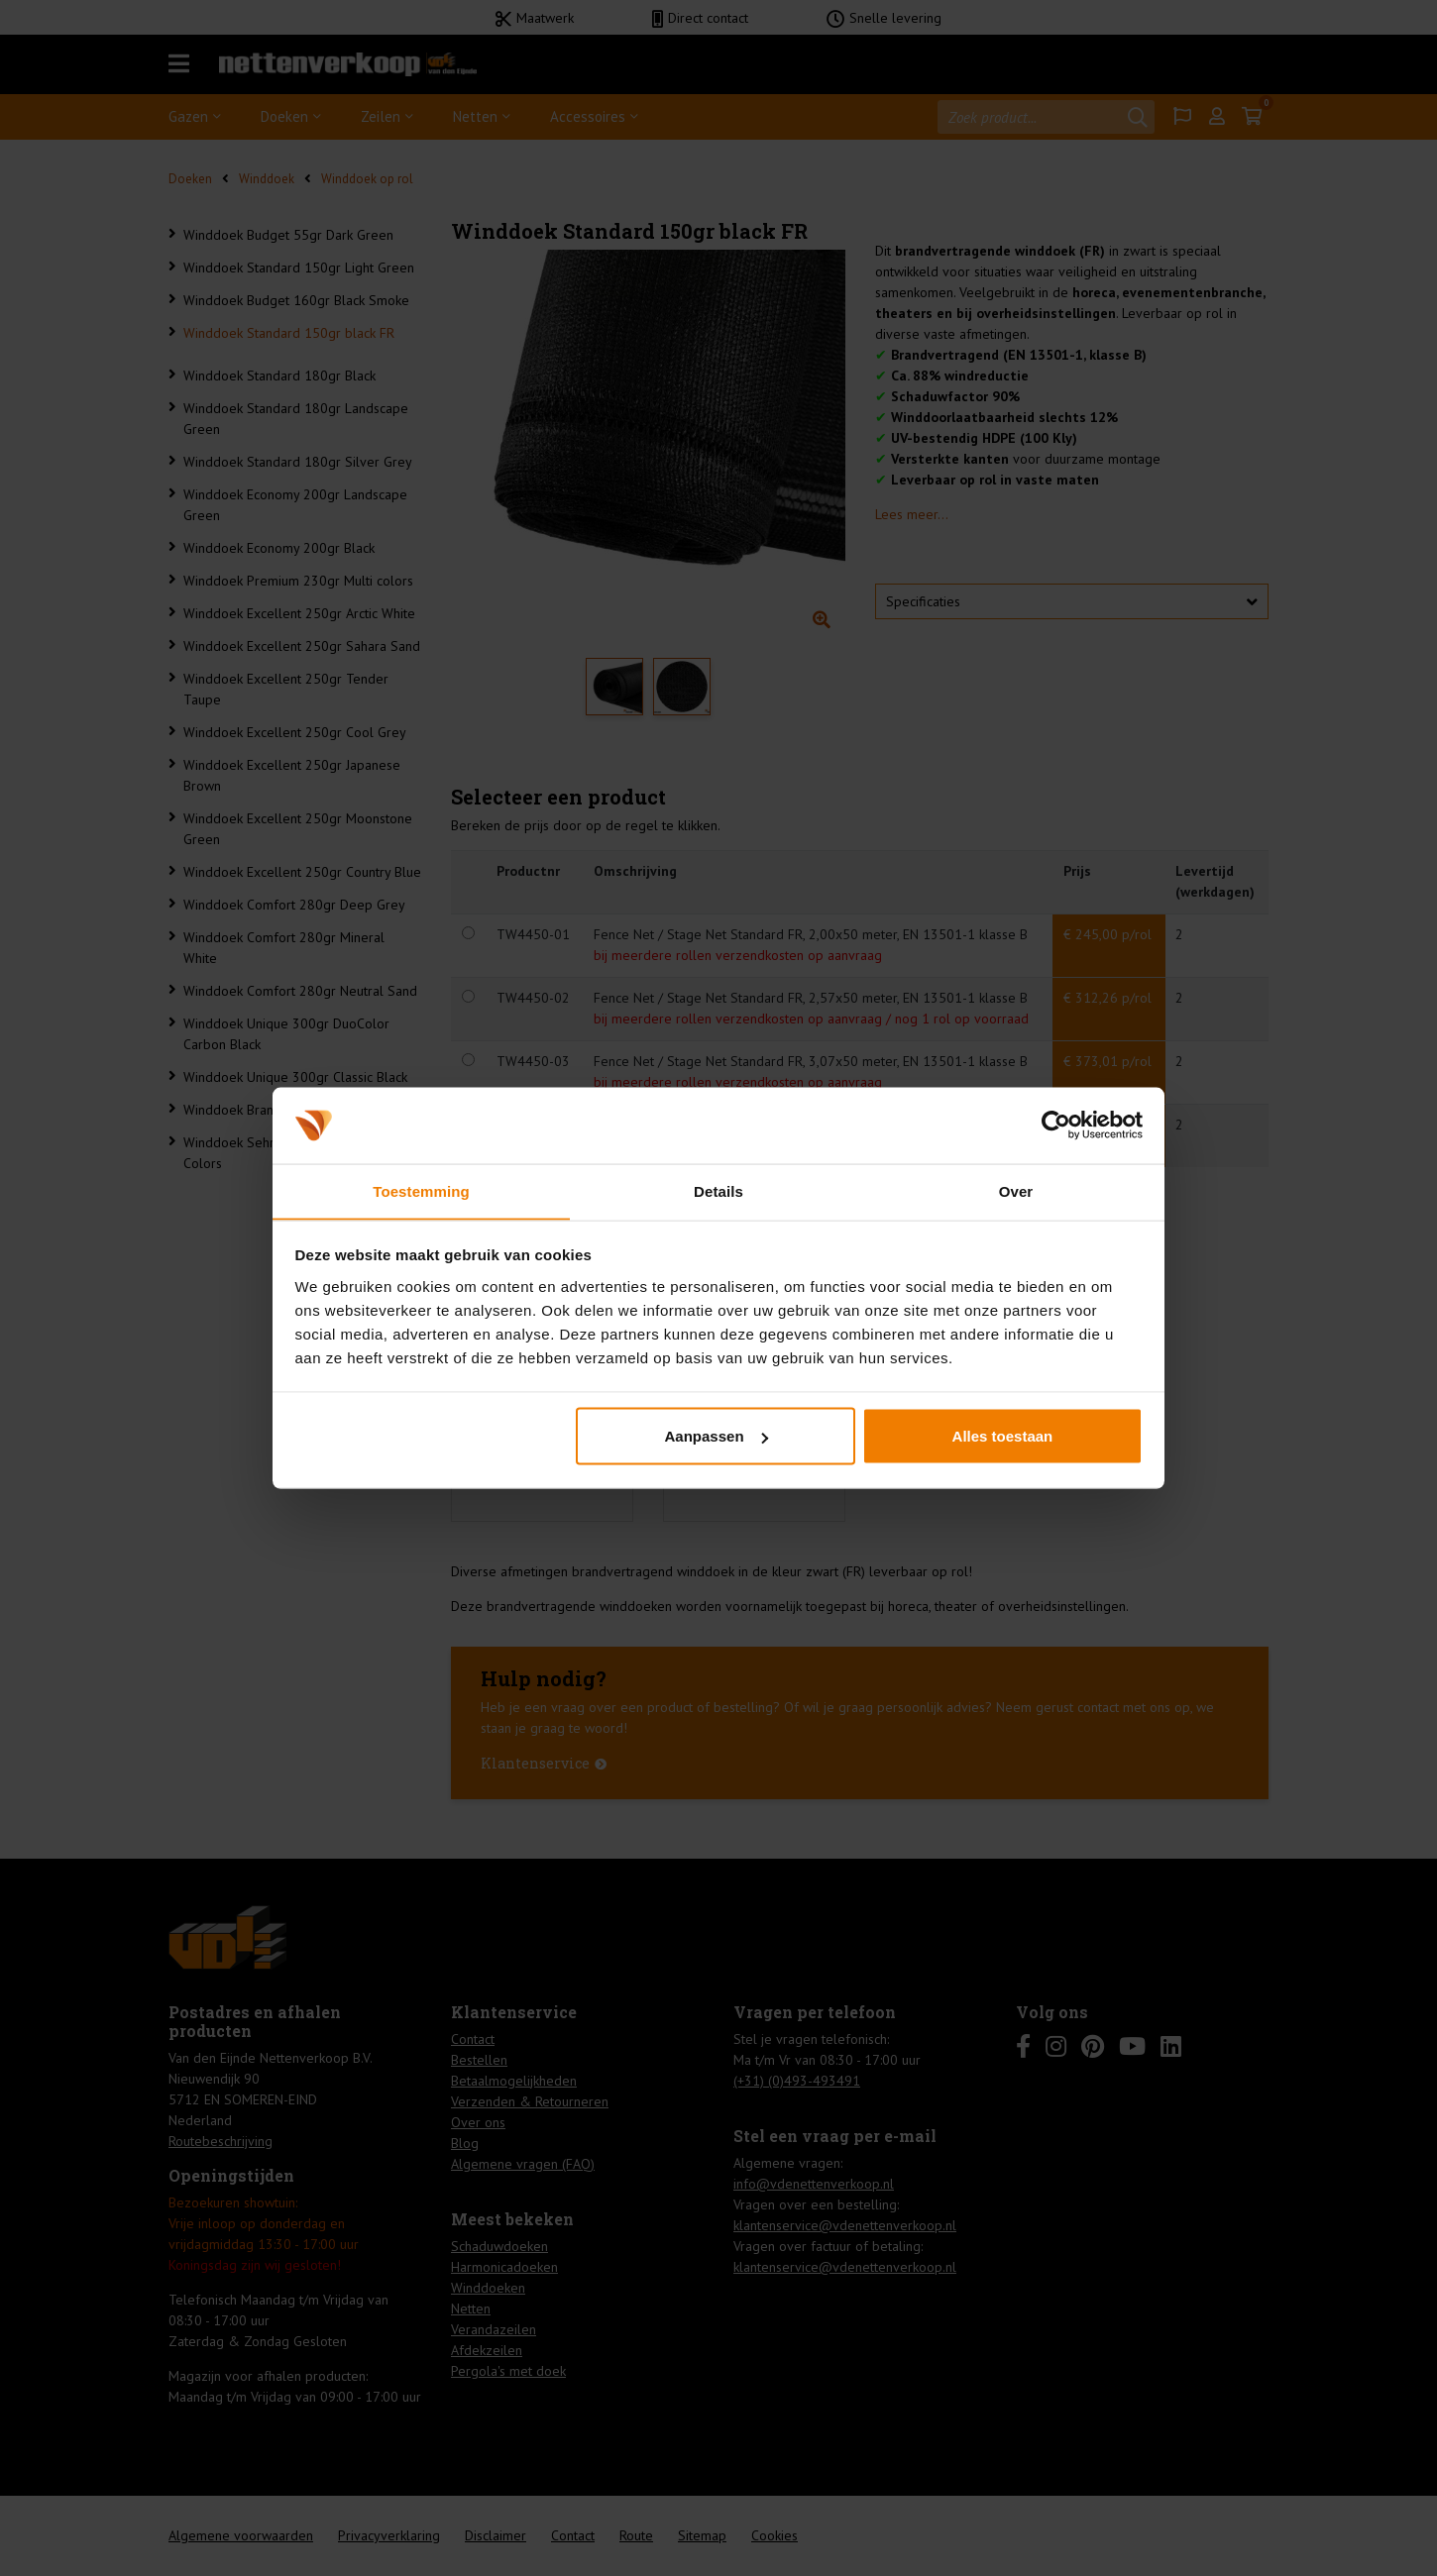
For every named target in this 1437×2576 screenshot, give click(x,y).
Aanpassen (716, 1436)
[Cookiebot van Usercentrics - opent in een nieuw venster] (1056, 1124)
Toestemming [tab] (421, 1190)
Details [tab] (718, 1190)
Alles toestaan (1002, 1436)
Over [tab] (1016, 1190)
